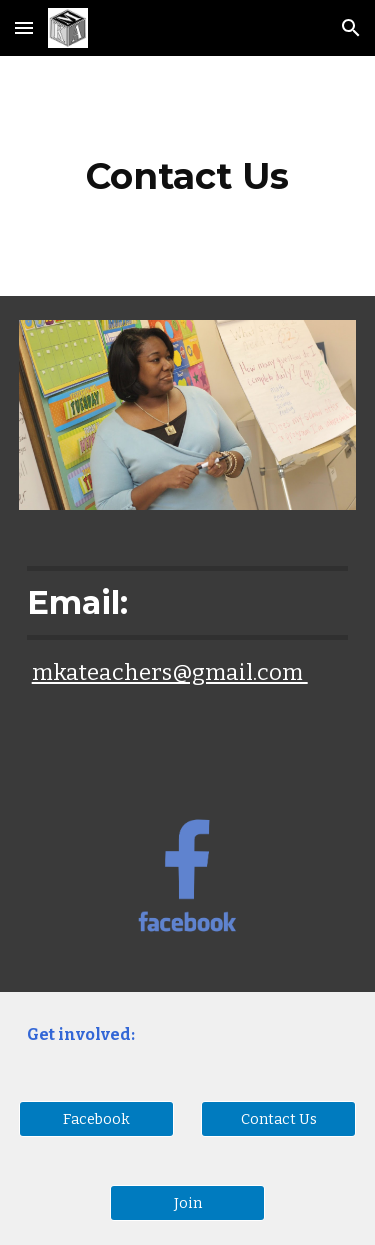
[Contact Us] (278, 1119)
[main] (188, 176)
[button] (24, 27)
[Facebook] (96, 1119)
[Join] (187, 1203)
